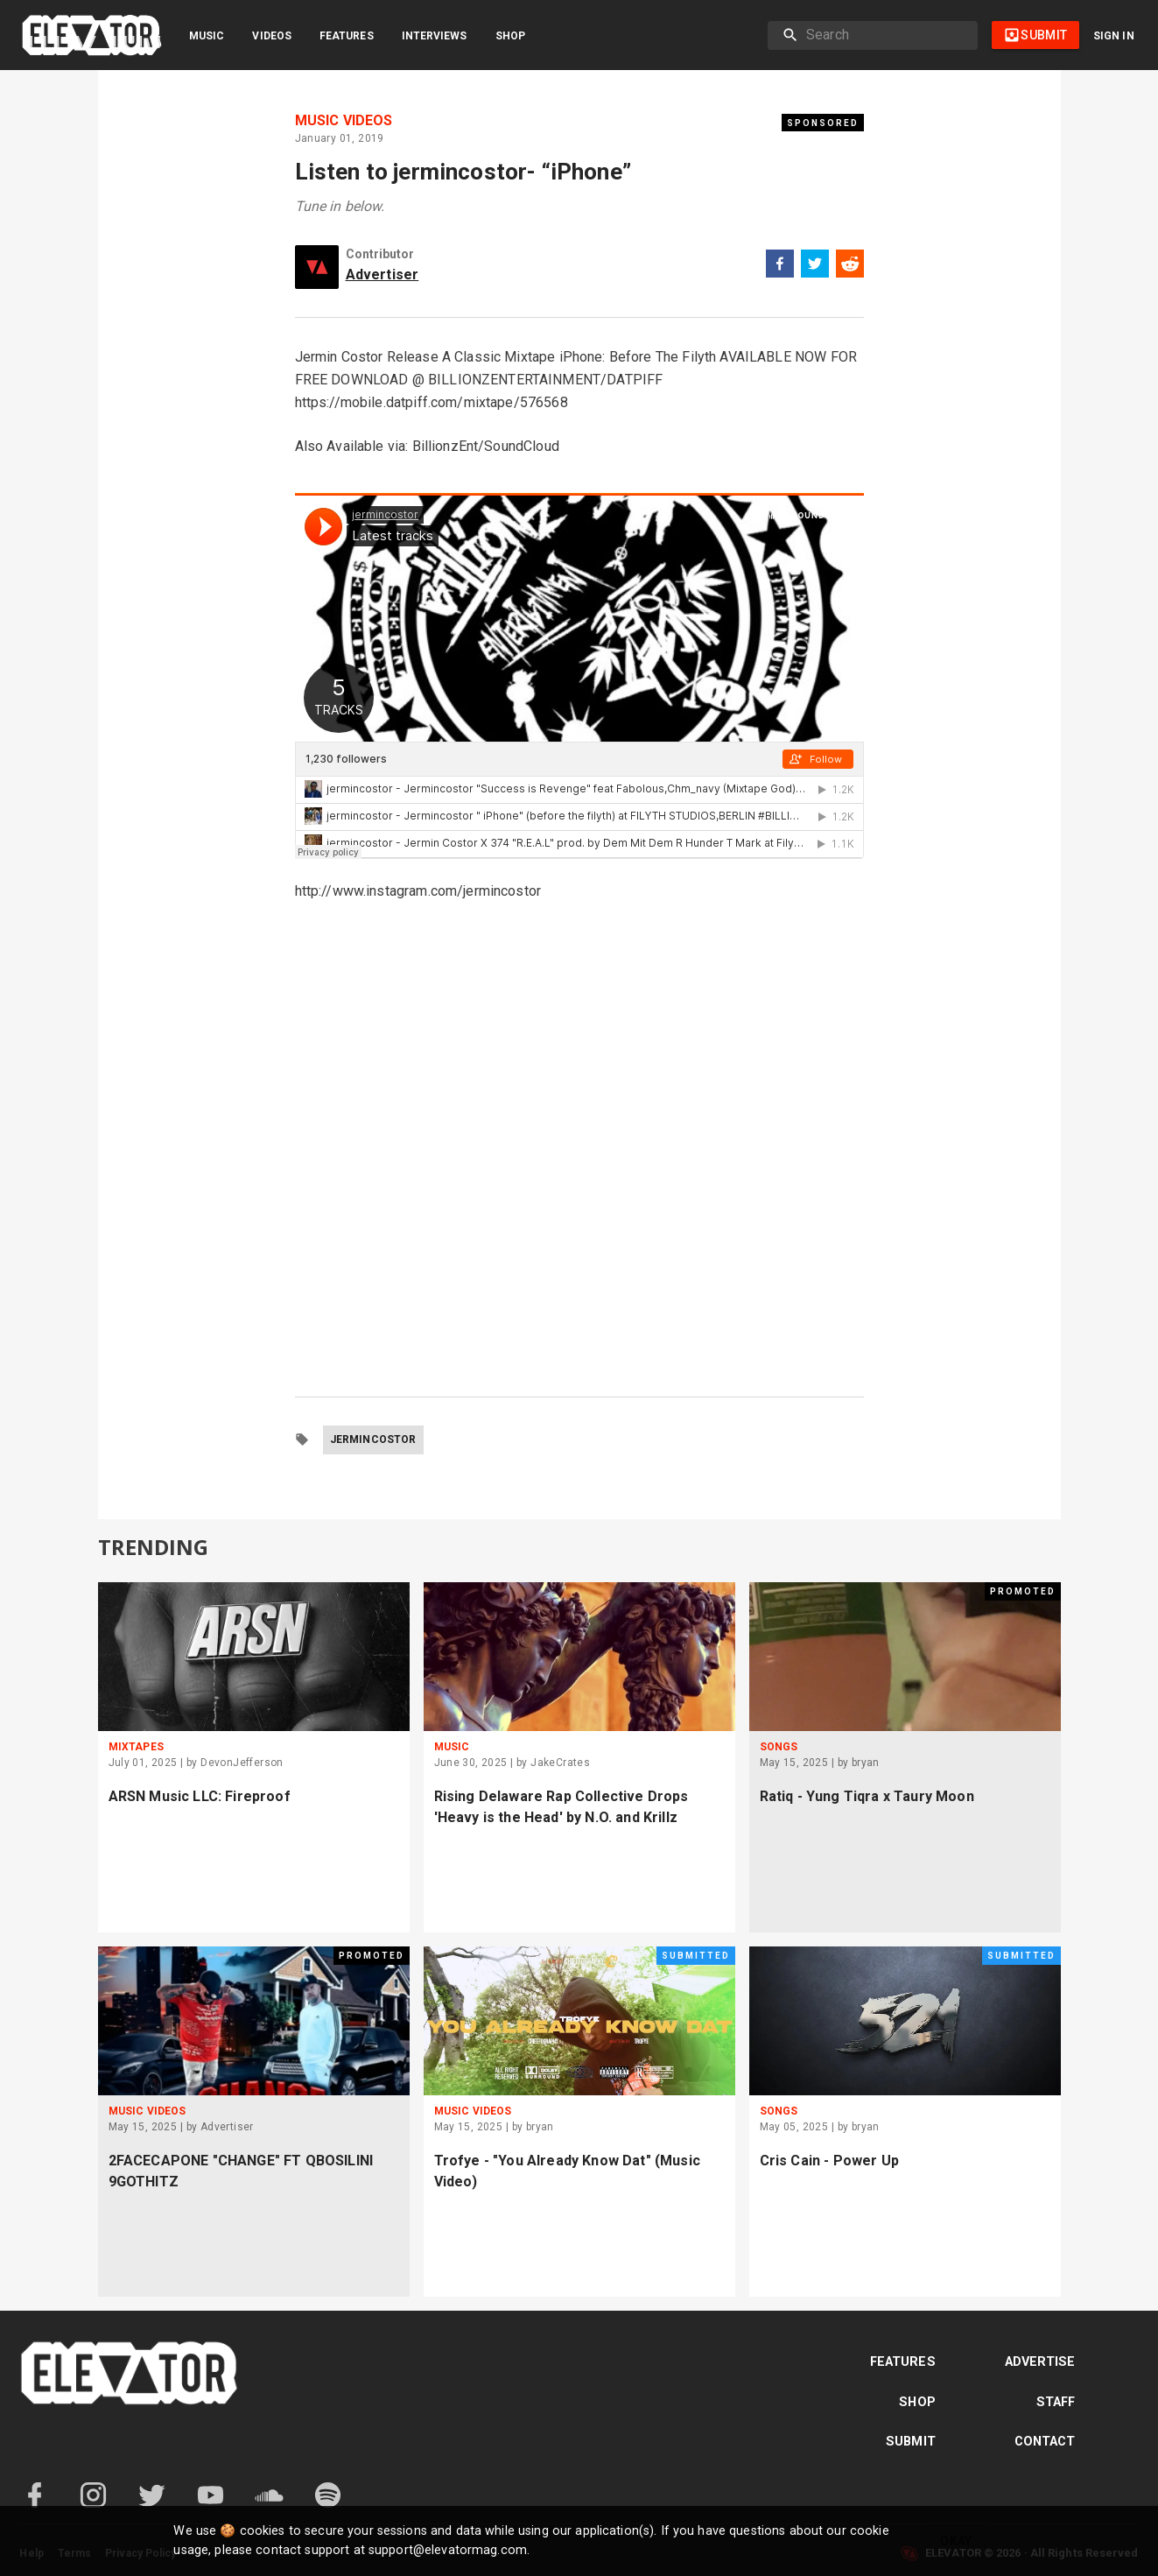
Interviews (434, 36)
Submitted (696, 1955)
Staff (1056, 2402)
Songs (779, 1747)
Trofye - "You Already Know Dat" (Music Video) (567, 2171)
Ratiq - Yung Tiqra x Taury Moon (867, 1796)
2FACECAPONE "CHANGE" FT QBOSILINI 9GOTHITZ (241, 2171)
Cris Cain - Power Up (829, 2160)
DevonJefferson (242, 1762)
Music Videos (344, 121)
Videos (271, 36)
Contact (1045, 2441)
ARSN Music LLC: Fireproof (200, 1796)
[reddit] (850, 267)
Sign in (1113, 36)
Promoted (1023, 1591)
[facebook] (780, 267)
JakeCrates (560, 1762)
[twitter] (815, 267)
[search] (885, 35)
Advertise (1040, 2361)
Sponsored (823, 123)
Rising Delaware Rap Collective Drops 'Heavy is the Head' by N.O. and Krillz (561, 1807)
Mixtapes (136, 1747)
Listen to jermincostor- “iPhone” (463, 171)
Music (206, 36)
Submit (911, 2441)
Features (346, 36)
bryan (866, 1762)
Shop (510, 36)
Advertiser (382, 274)
